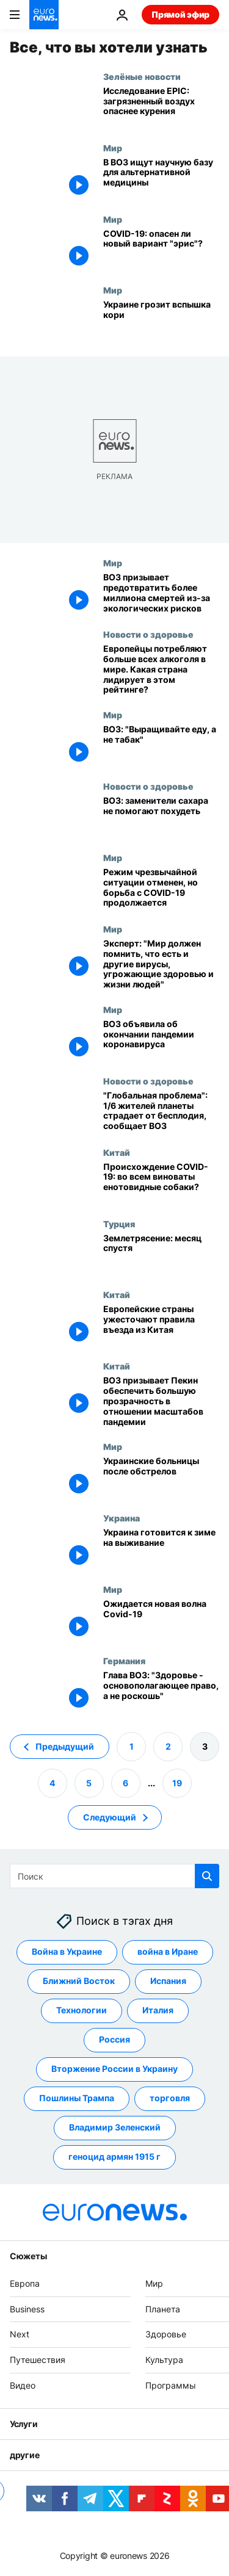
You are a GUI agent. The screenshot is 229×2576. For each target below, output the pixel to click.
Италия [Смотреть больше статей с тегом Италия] (157, 2010)
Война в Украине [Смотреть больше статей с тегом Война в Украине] (67, 1951)
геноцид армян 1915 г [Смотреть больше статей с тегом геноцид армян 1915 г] (114, 2156)
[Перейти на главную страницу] (44, 14)
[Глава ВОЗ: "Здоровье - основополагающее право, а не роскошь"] (161, 1691)
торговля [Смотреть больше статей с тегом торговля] (170, 2098)
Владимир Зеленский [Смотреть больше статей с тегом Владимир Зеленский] (115, 2127)
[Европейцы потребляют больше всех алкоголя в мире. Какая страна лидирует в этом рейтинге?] (161, 669)
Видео (22, 2385)
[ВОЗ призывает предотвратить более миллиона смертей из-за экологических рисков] (161, 593)
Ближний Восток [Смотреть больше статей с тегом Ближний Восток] (79, 1980)
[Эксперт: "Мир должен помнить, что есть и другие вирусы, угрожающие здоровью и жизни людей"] (161, 964)
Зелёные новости (142, 76)
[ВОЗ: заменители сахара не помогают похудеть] (161, 817)
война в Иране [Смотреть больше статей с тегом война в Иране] (167, 1951)
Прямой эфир (180, 14)
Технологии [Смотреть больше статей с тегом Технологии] (81, 2010)
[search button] (207, 1876)
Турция (119, 1223)
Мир (112, 148)
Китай (116, 1152)
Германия (124, 1660)
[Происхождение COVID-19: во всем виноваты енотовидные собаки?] (161, 1183)
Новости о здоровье (148, 634)
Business (27, 2308)
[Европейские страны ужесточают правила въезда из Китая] (161, 1325)
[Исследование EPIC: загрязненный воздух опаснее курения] (161, 107)
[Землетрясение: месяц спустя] (161, 1254)
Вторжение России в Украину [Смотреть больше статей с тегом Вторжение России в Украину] (114, 2068)
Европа (25, 2283)
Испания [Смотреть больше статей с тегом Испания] (168, 1980)
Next (19, 2334)
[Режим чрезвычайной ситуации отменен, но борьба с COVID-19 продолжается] (161, 888)
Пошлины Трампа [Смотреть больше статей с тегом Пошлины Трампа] (76, 2098)
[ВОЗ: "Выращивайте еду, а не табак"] (161, 745)
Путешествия (37, 2359)
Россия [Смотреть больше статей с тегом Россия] (114, 2039)
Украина (121, 1518)
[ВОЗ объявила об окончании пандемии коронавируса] (161, 1040)
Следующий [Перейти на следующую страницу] (109, 1816)
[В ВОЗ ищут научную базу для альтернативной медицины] (161, 178)
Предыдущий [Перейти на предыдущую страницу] (64, 1746)
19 (177, 1782)
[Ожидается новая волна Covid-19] (161, 1620)
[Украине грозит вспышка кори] (161, 321)
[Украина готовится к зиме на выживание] (161, 1549)
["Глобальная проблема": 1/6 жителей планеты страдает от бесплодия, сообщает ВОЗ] (161, 1112)
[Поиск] (114, 1876)
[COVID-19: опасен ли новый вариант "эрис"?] (161, 250)
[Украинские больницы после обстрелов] (161, 1477)
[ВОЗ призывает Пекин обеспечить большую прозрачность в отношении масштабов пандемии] (161, 1401)
